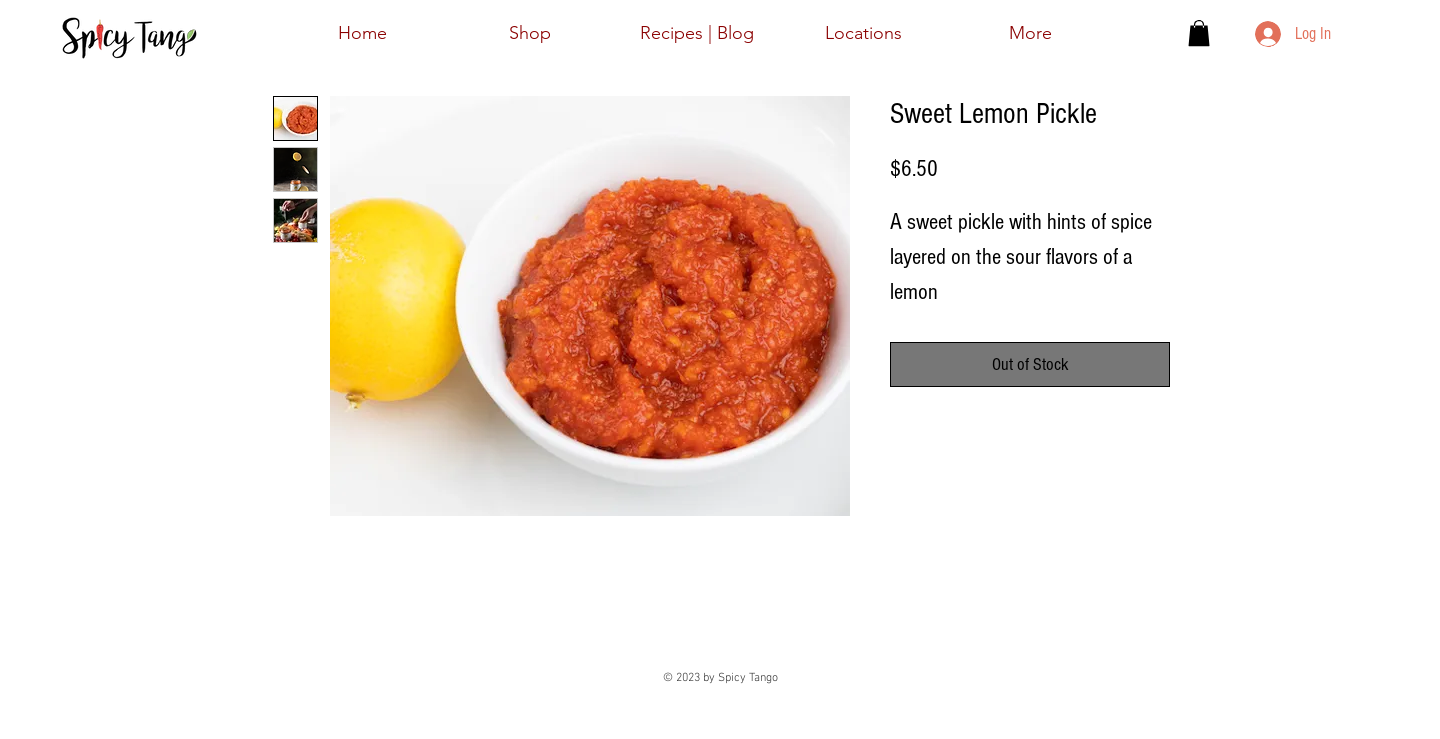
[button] (1199, 33)
